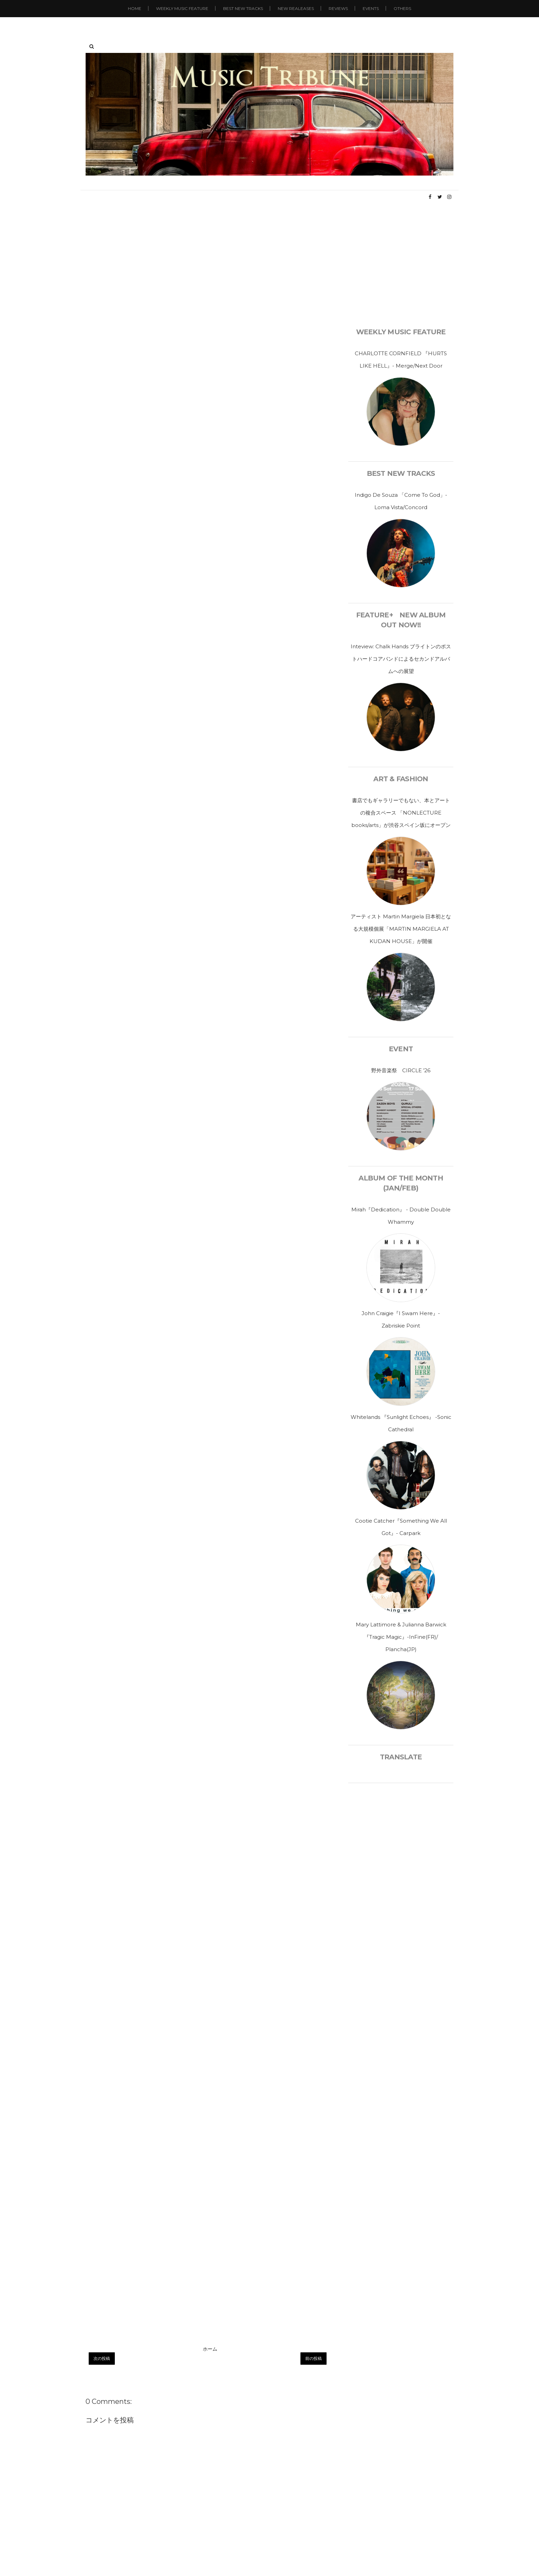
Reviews (338, 8)
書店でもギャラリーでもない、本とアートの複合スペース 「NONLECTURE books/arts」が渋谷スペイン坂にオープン (401, 812)
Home (134, 8)
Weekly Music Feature (182, 8)
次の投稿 (102, 2358)
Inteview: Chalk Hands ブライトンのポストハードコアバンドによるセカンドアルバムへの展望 (401, 658)
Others (402, 8)
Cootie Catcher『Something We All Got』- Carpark (401, 1526)
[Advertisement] (269, 265)
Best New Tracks (243, 8)
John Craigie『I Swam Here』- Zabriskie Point (401, 1319)
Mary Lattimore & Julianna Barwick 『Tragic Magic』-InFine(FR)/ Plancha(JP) (401, 1637)
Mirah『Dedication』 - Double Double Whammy (401, 1215)
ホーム (210, 2349)
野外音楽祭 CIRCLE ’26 (400, 1070)
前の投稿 (313, 2358)
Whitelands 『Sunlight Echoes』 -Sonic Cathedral (401, 1423)
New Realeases (296, 8)
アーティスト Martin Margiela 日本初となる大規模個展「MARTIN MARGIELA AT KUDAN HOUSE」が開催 (401, 928)
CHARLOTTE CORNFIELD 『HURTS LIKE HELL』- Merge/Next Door (401, 359)
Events (371, 8)
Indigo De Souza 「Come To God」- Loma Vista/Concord (401, 501)
